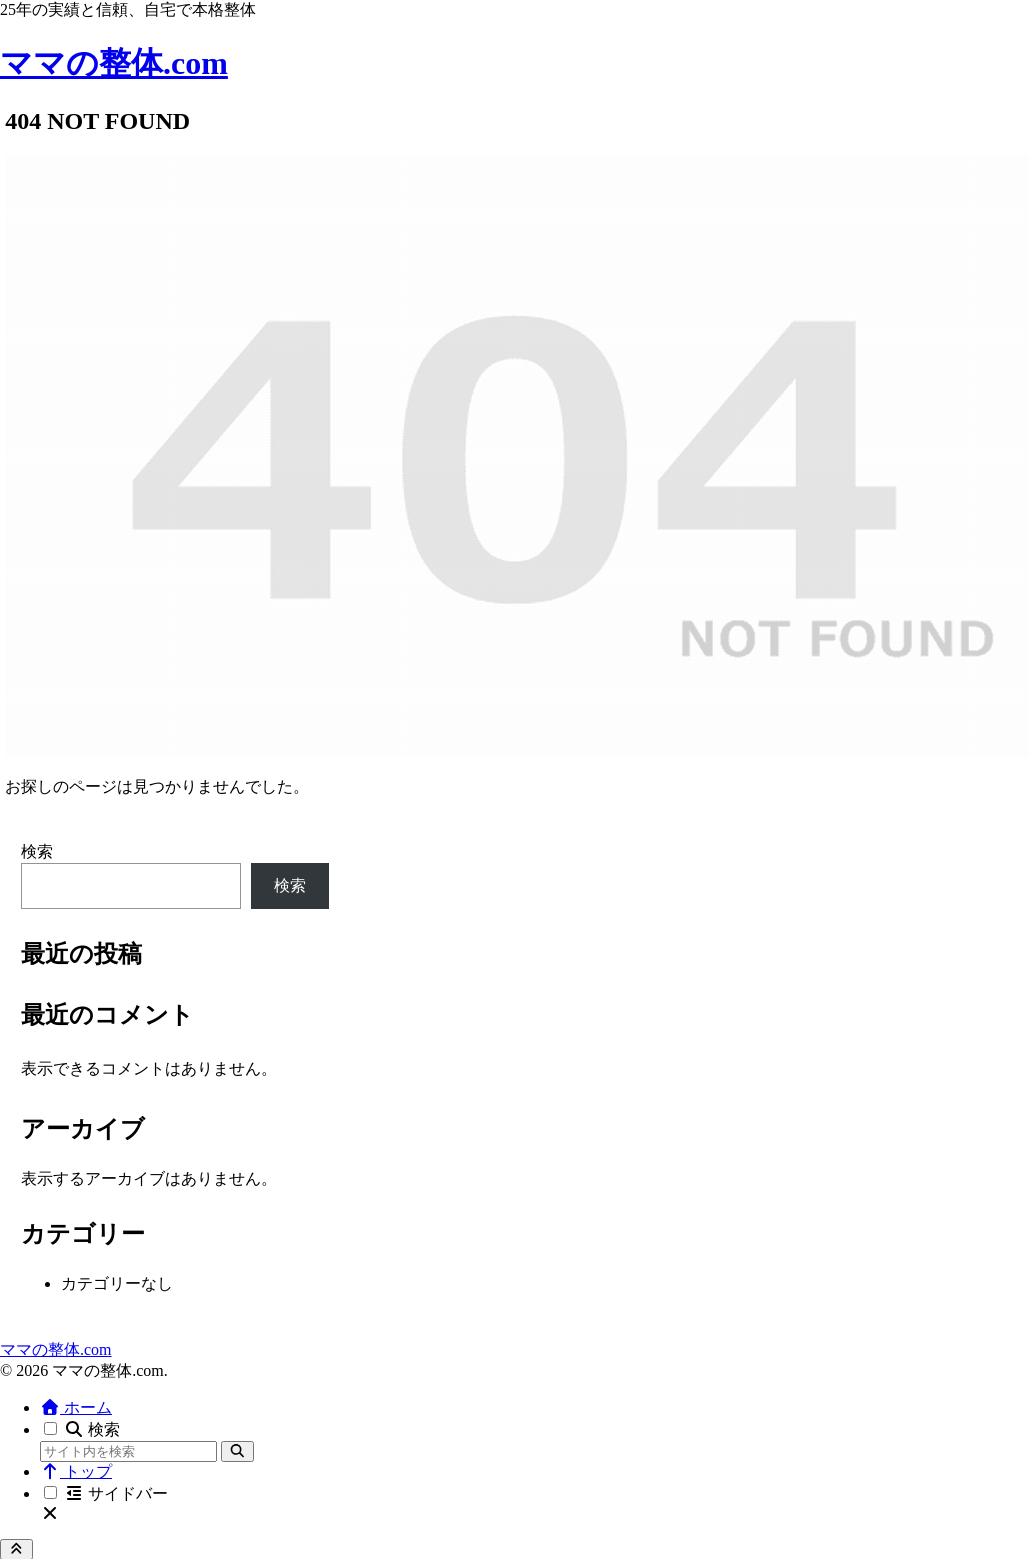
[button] (237, 1451)
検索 (37, 851)
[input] (128, 1451)
